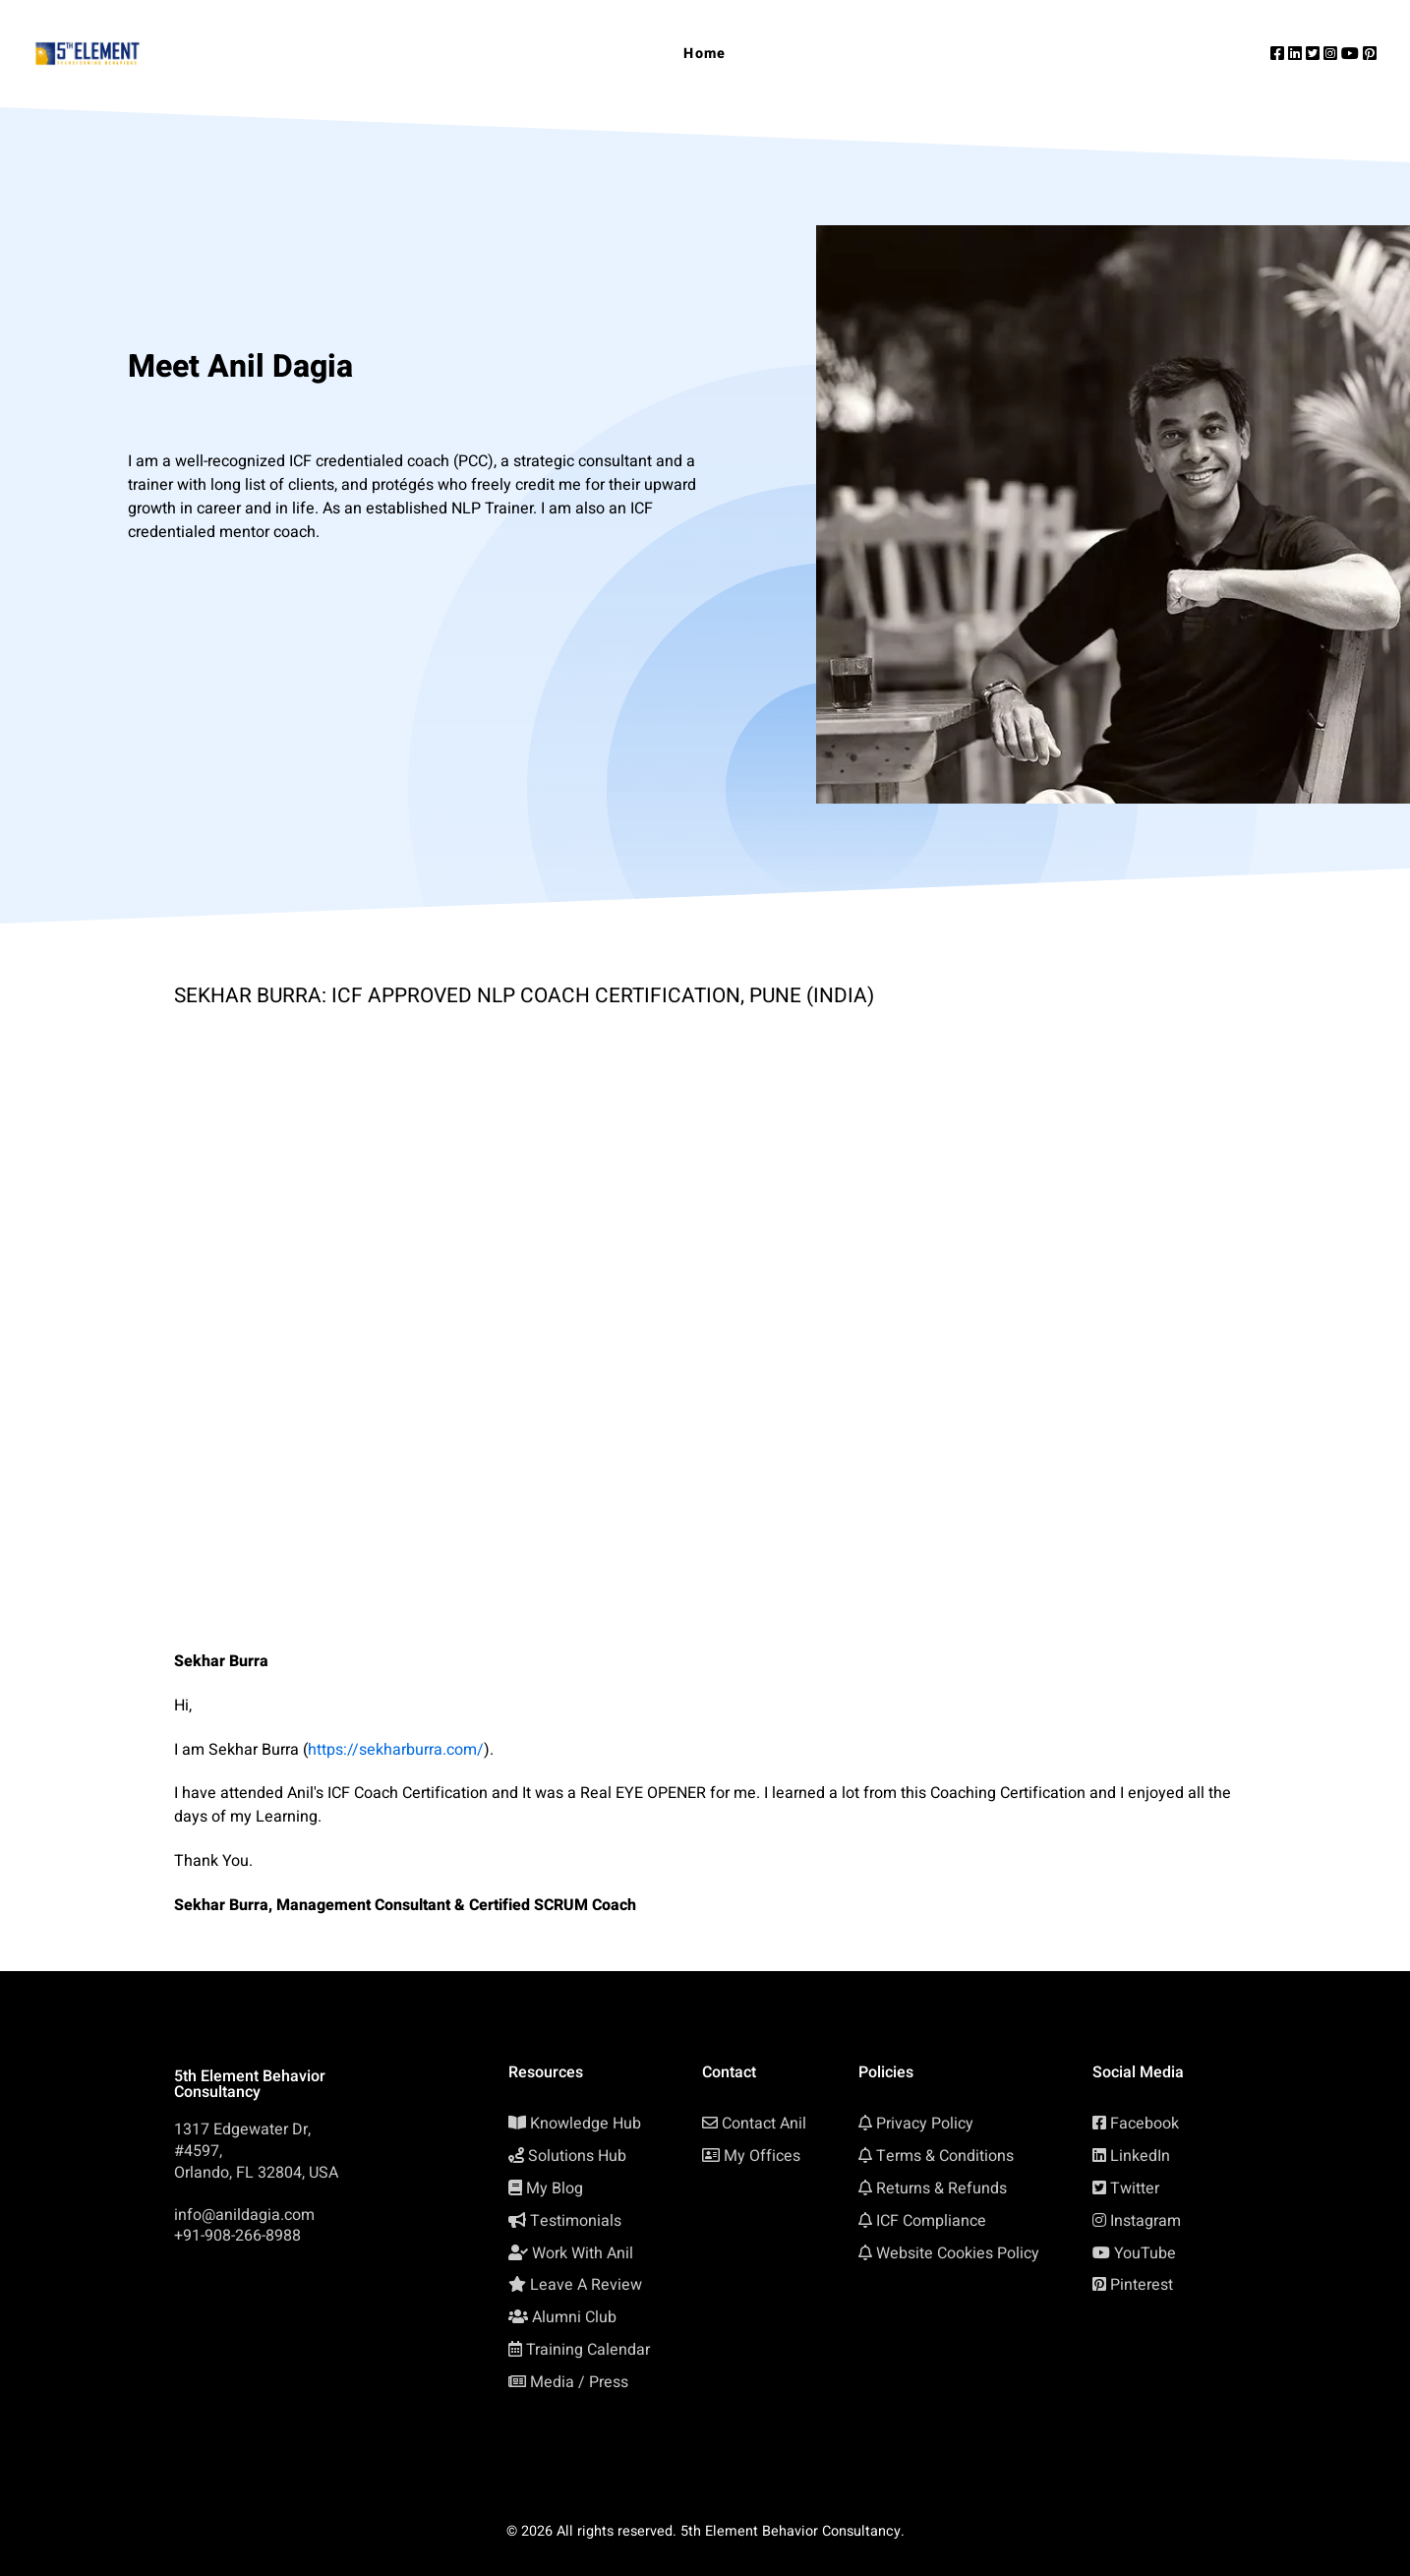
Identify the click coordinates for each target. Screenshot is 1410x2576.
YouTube (1145, 2253)
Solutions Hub (577, 2156)
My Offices (762, 2156)
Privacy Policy (924, 2123)
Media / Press (579, 2382)
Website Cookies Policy (957, 2253)
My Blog (554, 2188)
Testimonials (575, 2221)
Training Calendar (588, 2350)
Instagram (1145, 2221)
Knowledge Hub (585, 2123)
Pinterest (1141, 2285)
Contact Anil (764, 2123)
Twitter (1134, 2188)
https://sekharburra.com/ (396, 1750)
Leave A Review (586, 2285)
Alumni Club (574, 2317)
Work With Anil (582, 2253)
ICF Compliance (931, 2221)
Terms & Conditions (945, 2156)
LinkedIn (1140, 2156)
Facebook (1144, 2123)
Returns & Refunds (941, 2188)
